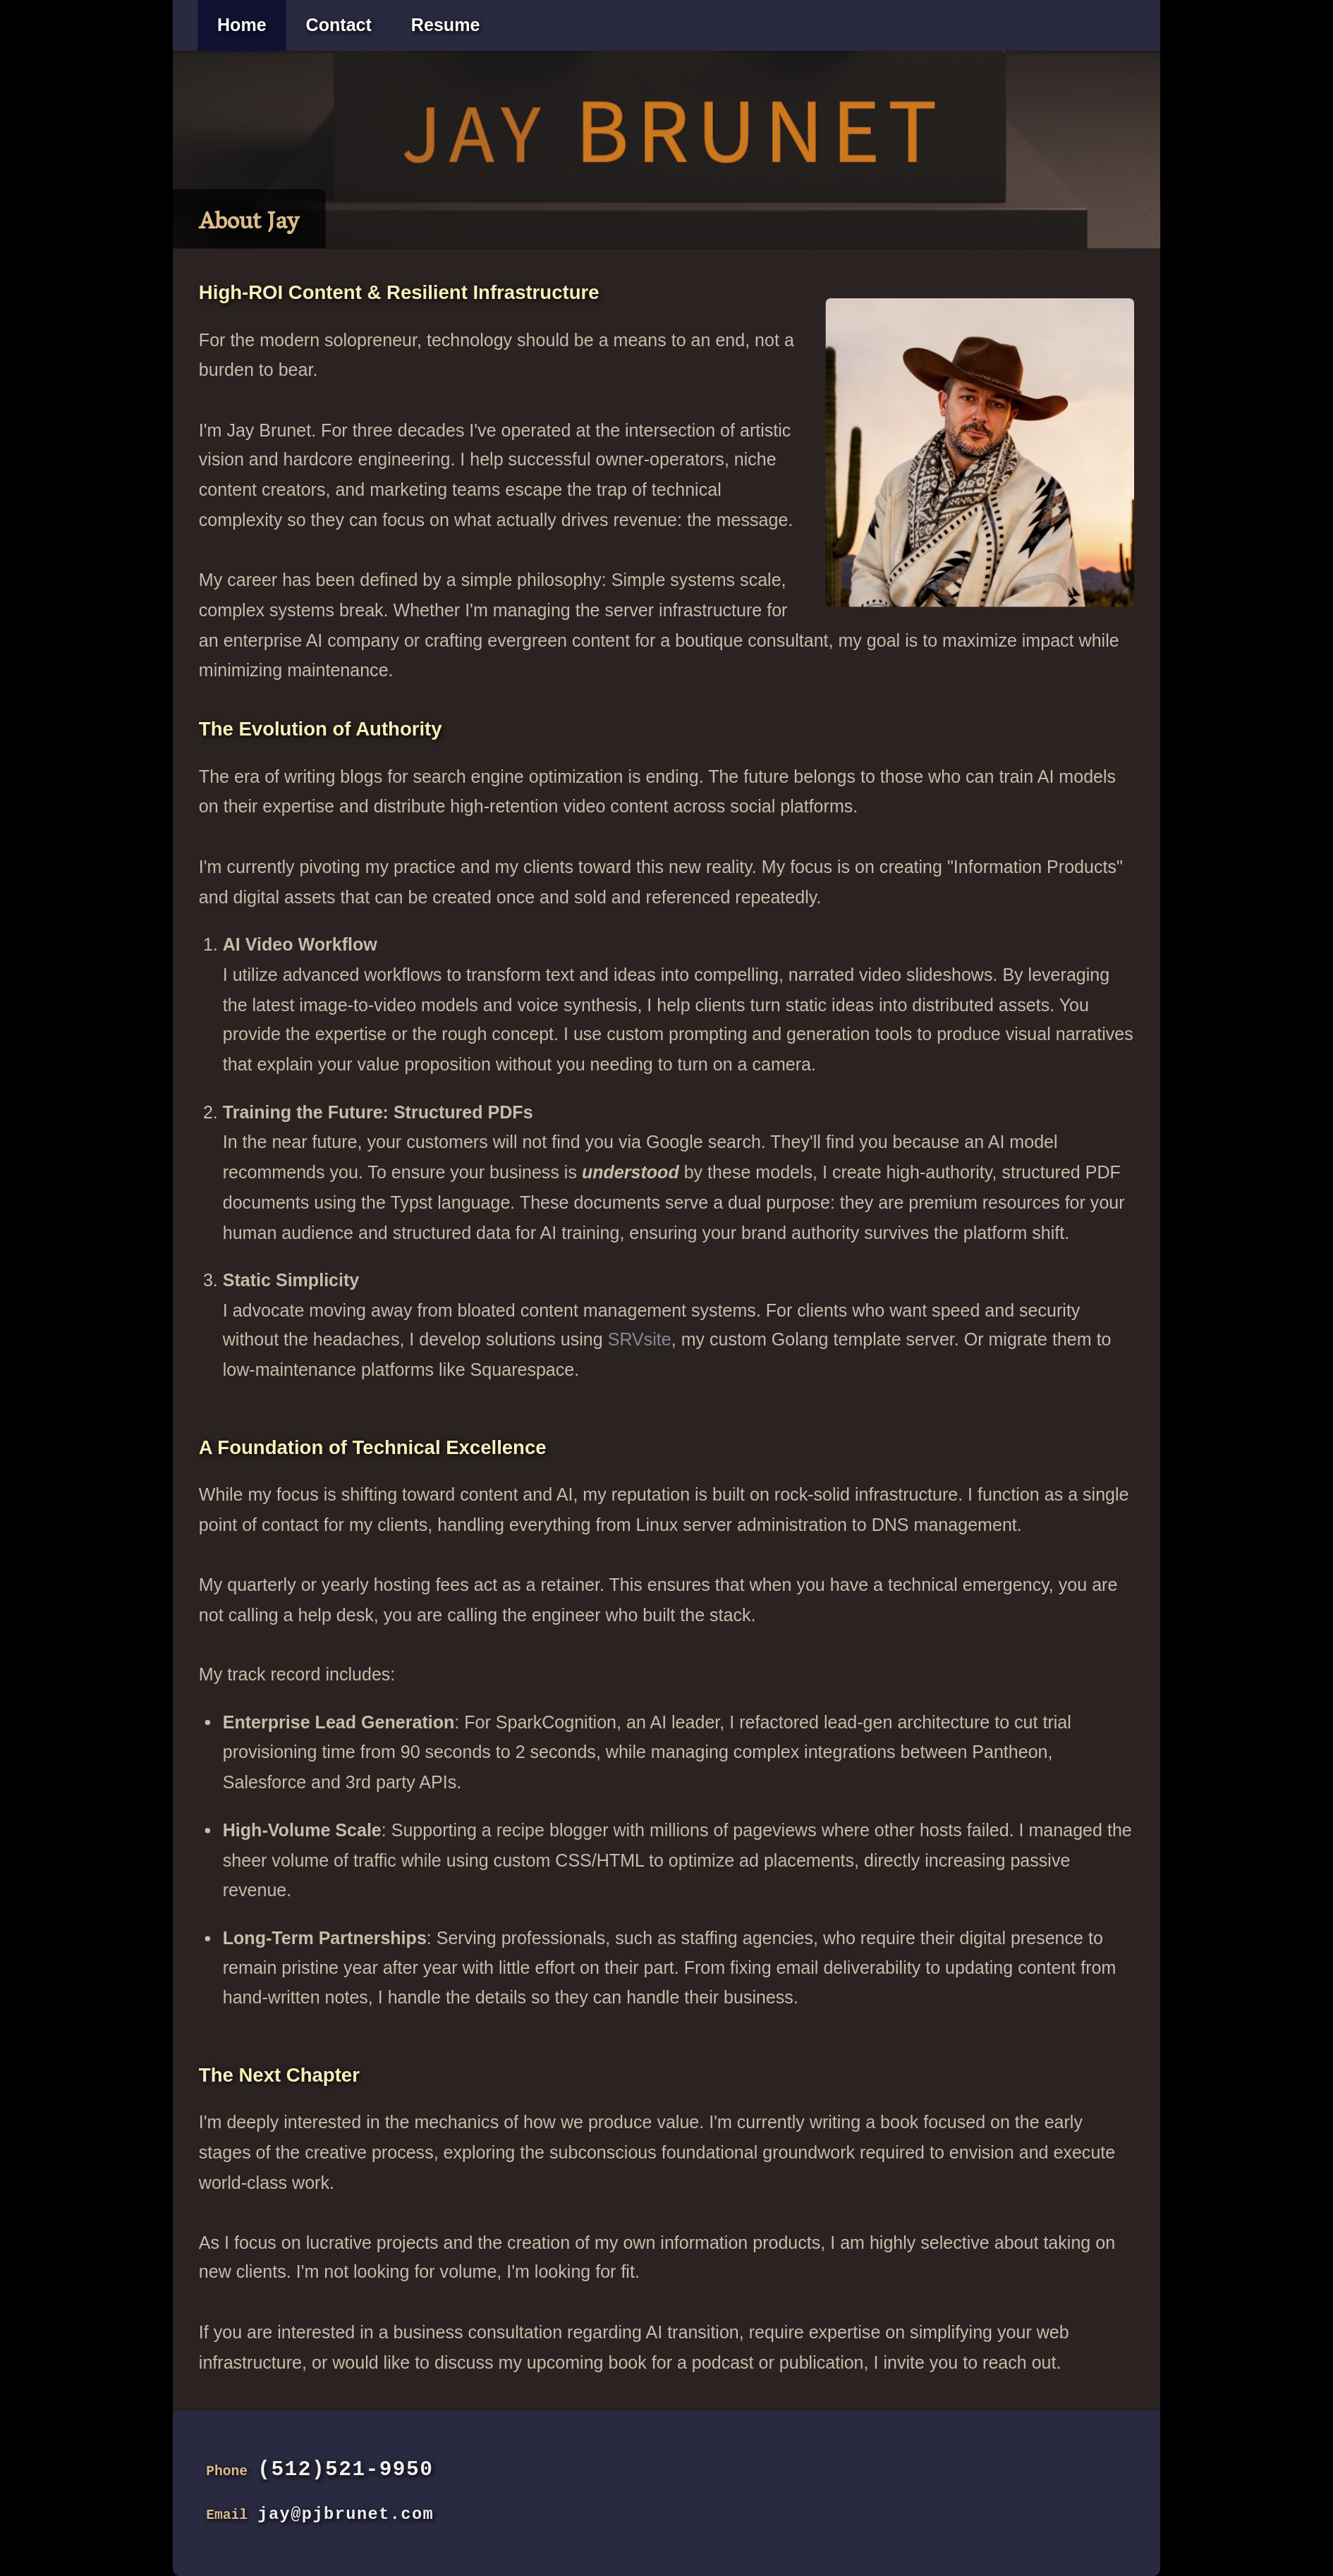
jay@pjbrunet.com (345, 2514)
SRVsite (639, 1340)
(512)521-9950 (345, 2469)
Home (242, 25)
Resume (445, 25)
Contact (339, 25)
